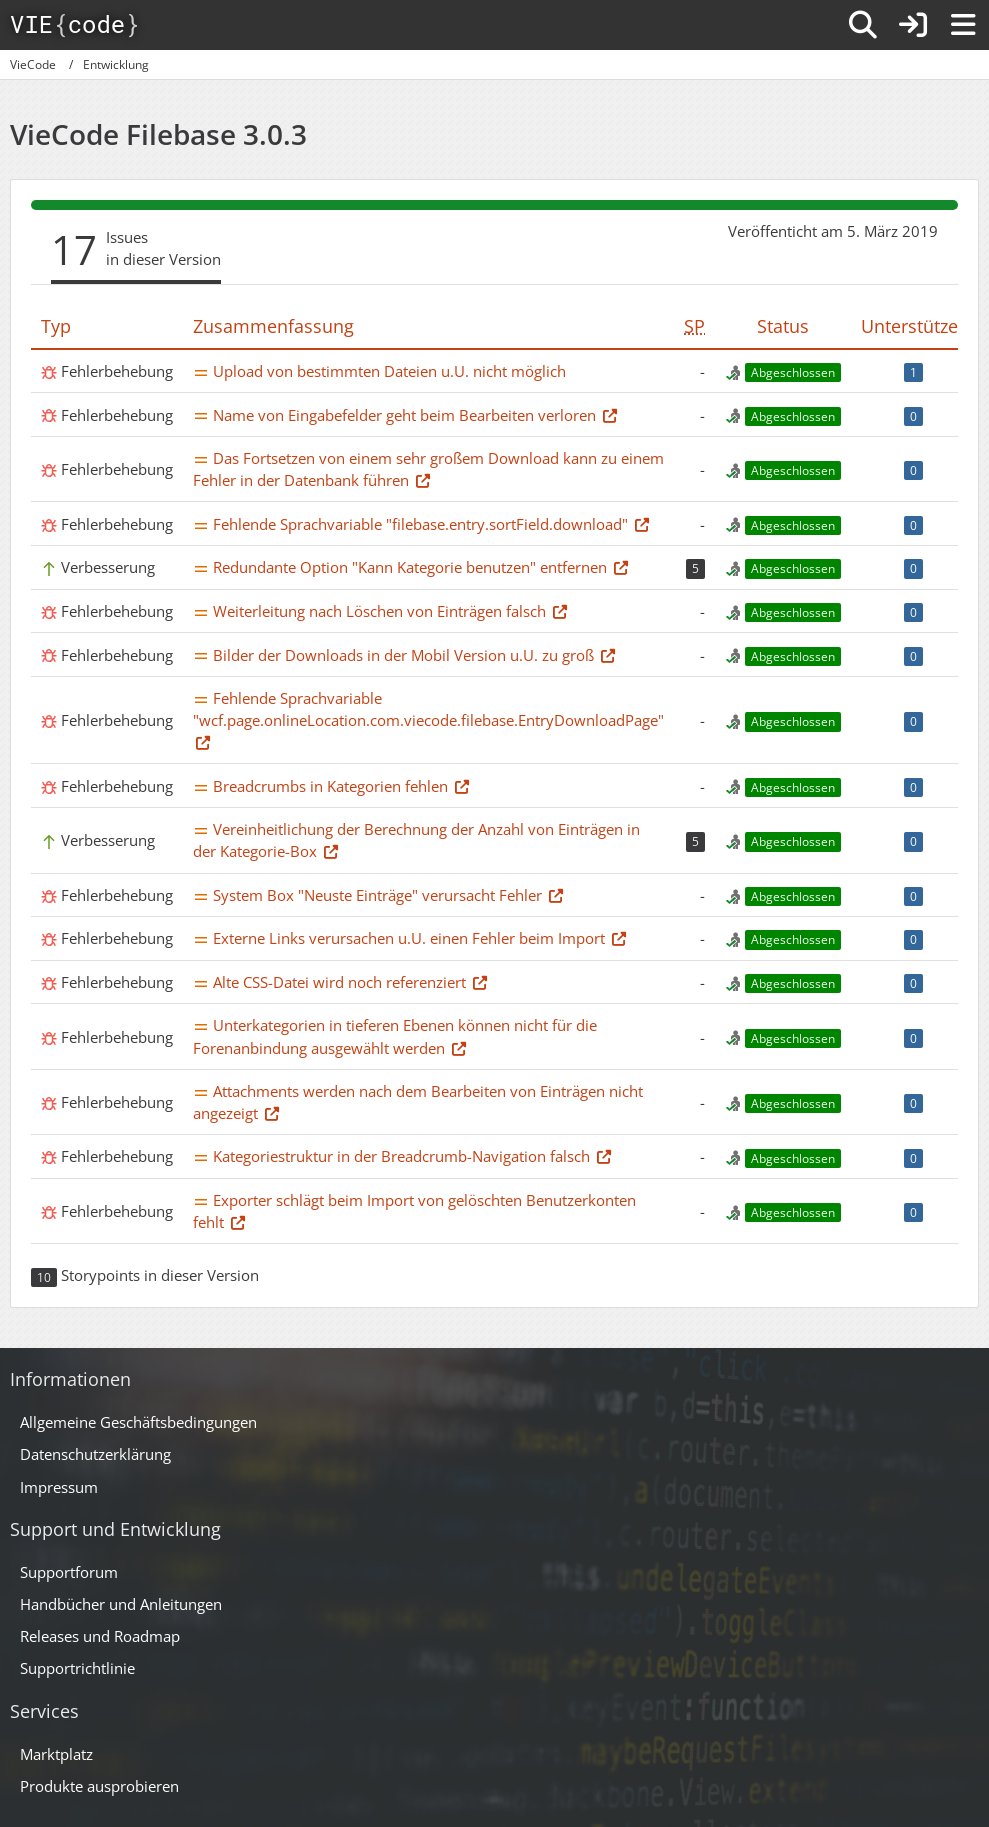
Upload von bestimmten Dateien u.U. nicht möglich (389, 371)
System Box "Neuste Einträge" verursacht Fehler (377, 895)
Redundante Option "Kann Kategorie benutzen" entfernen (410, 567)
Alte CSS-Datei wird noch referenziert (339, 982)
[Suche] (863, 25)
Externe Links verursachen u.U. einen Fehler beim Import (409, 938)
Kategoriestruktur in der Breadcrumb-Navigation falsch (401, 1156)
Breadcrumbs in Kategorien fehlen (330, 786)
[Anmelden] (913, 25)
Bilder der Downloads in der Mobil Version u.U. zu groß (403, 655)
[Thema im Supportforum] (610, 415)
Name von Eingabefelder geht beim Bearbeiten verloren (404, 415)
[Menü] (963, 25)
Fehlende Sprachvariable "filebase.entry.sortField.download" (420, 524)
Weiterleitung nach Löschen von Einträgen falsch (379, 611)
